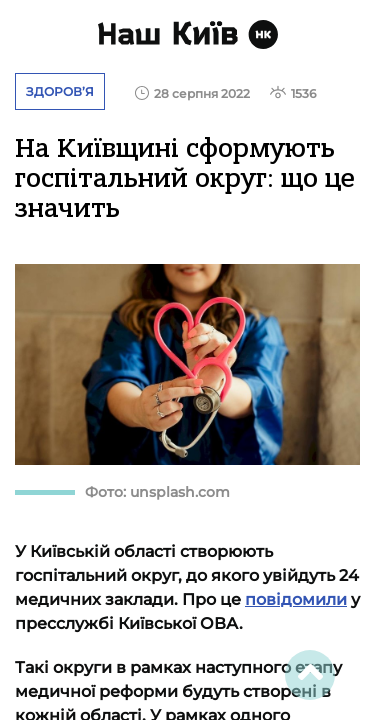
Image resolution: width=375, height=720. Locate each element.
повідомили (296, 599)
